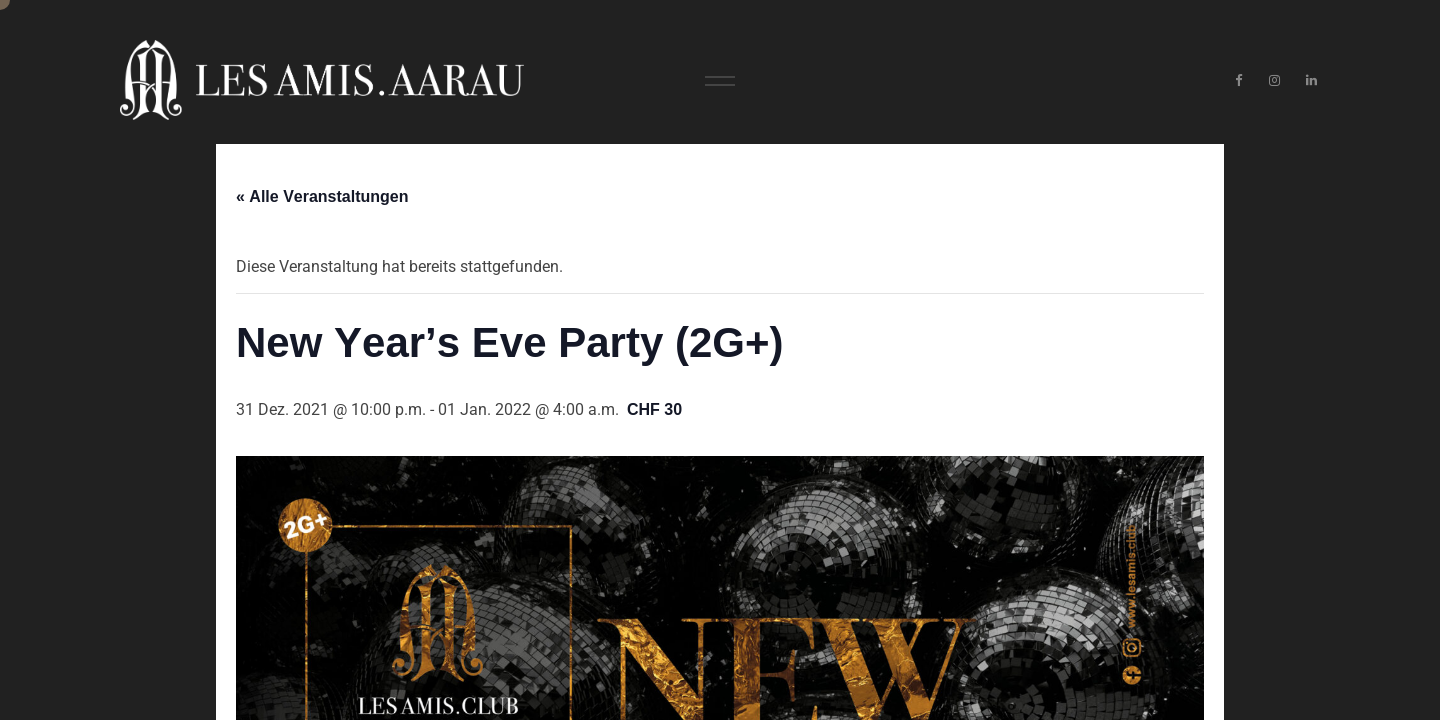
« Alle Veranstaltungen (322, 196)
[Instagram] (1275, 80)
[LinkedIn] (1311, 80)
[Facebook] (1238, 80)
